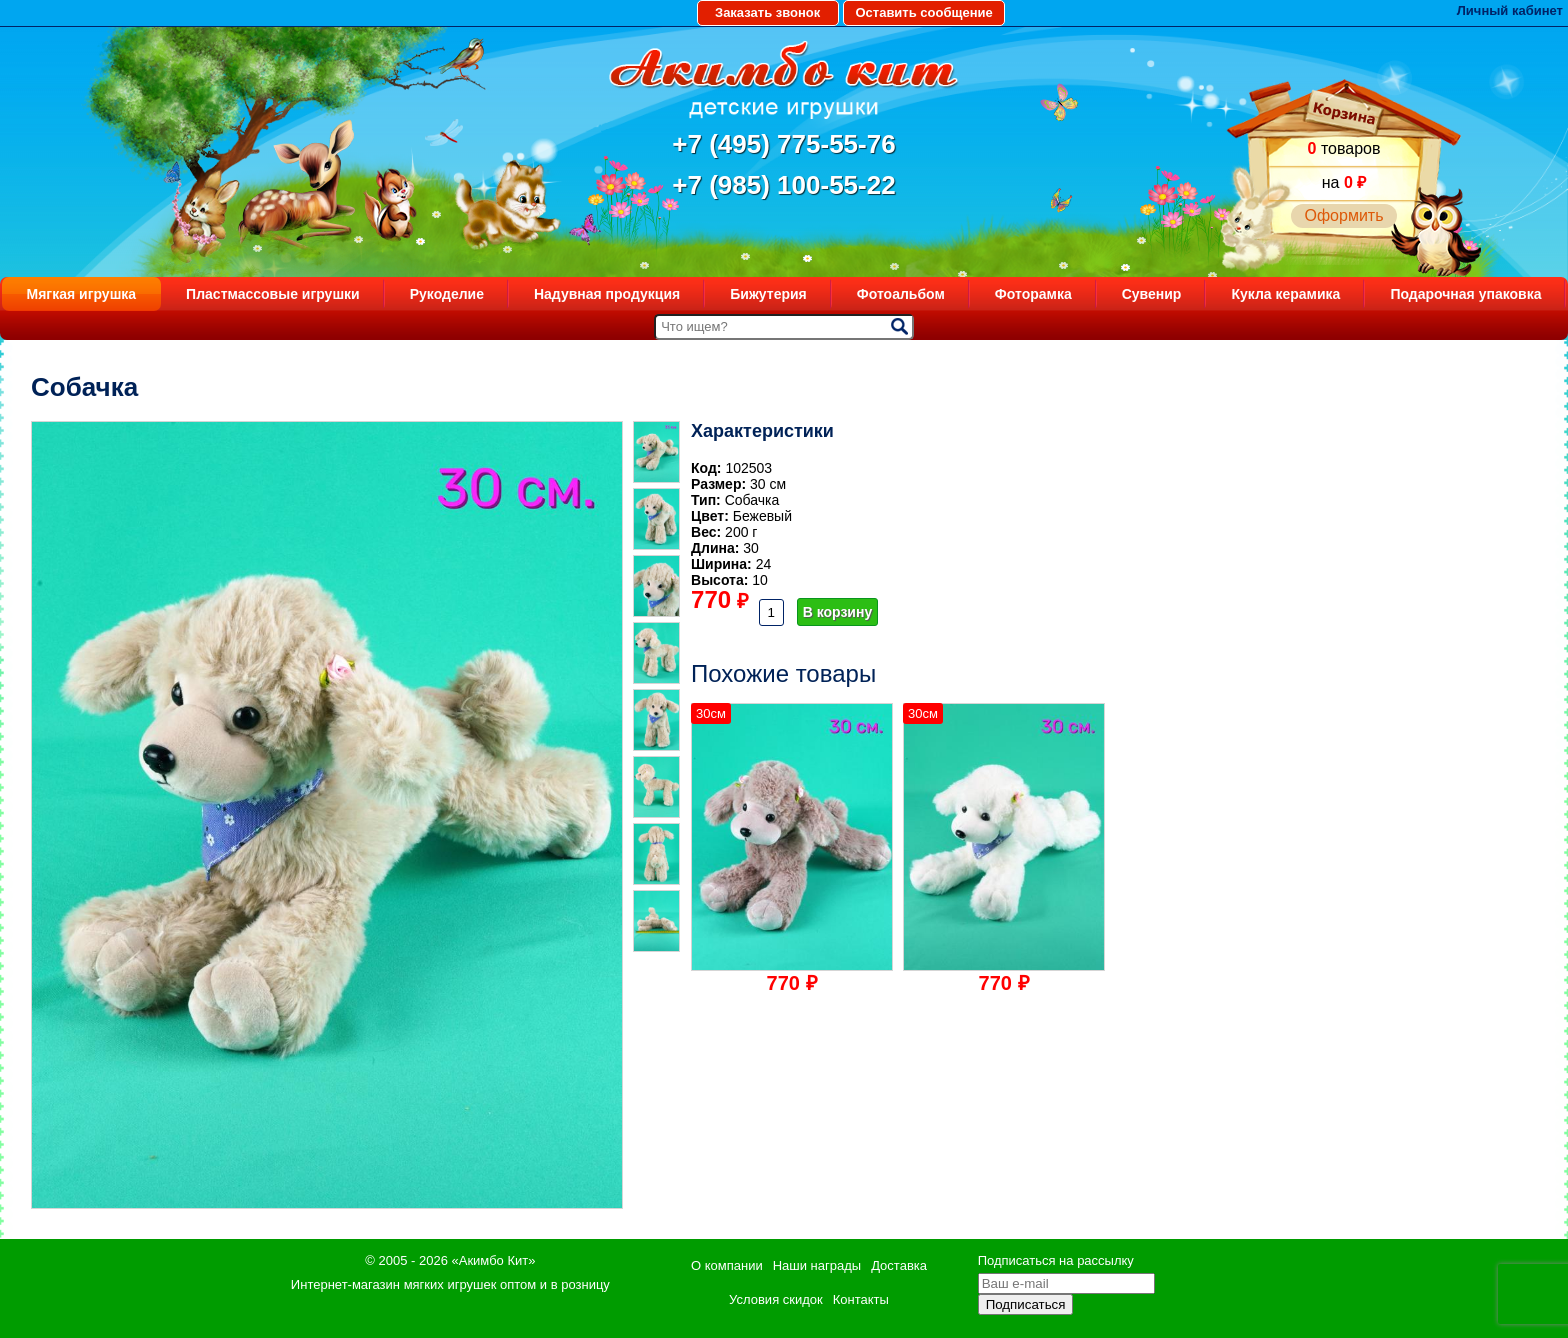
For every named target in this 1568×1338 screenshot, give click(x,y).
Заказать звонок (767, 12)
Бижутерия (768, 294)
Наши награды (817, 1265)
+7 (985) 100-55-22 (783, 185)
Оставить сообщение (923, 12)
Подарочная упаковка (1465, 294)
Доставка (899, 1265)
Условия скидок (776, 1299)
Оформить (1343, 215)
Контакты (861, 1299)
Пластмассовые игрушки (273, 294)
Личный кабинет (1510, 10)
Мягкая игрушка (82, 294)
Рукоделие (447, 294)
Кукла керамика (1285, 294)
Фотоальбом (901, 294)
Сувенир (1152, 294)
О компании (727, 1265)
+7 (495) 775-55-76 (783, 144)
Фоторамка (1033, 294)
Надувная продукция (607, 294)
